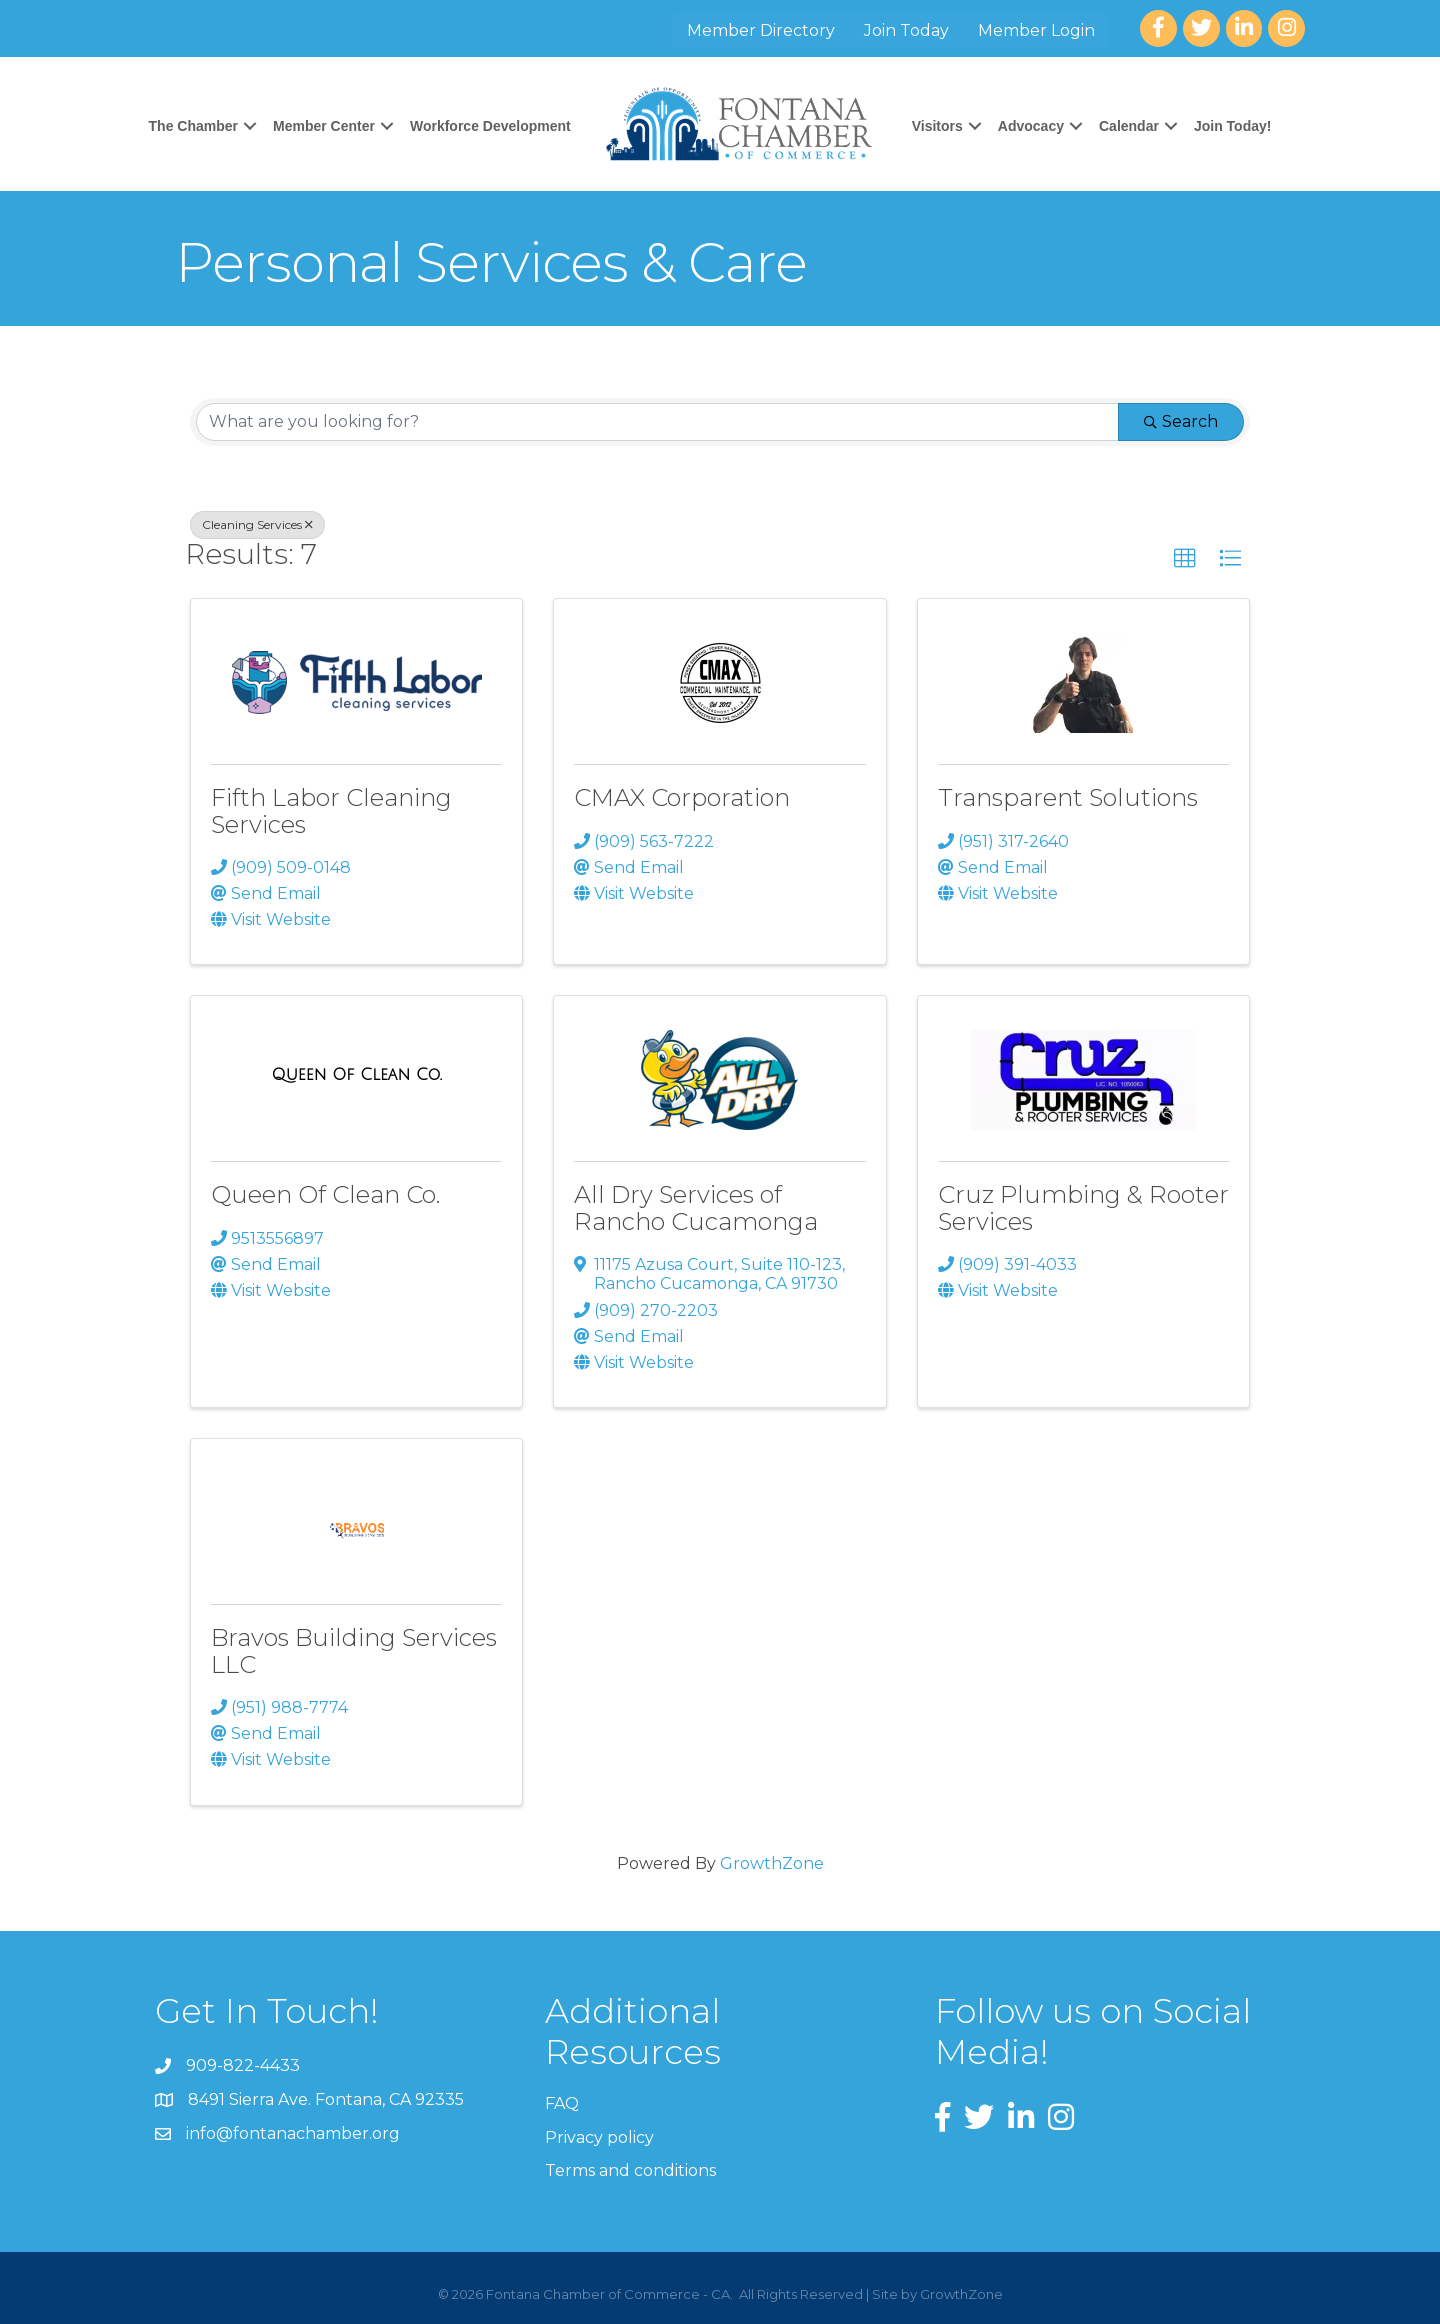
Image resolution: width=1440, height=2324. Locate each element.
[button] (1185, 559)
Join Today (906, 30)
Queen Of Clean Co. (325, 1194)
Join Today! (1233, 126)
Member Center (324, 126)
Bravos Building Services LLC (354, 1650)
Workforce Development (490, 126)
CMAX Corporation (682, 797)
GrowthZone (772, 1863)
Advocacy (1031, 126)
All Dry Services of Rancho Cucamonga (696, 1207)
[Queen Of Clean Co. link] (357, 1075)
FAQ (562, 2103)
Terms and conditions (630, 2170)
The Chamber (193, 126)
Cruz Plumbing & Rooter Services (1083, 1207)
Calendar (1129, 126)
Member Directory (761, 30)
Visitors (937, 126)
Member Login (1036, 30)
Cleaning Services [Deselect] (257, 524)
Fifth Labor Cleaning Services (331, 810)
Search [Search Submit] (1181, 421)
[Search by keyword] (657, 422)
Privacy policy (599, 2137)
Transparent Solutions (1068, 797)
